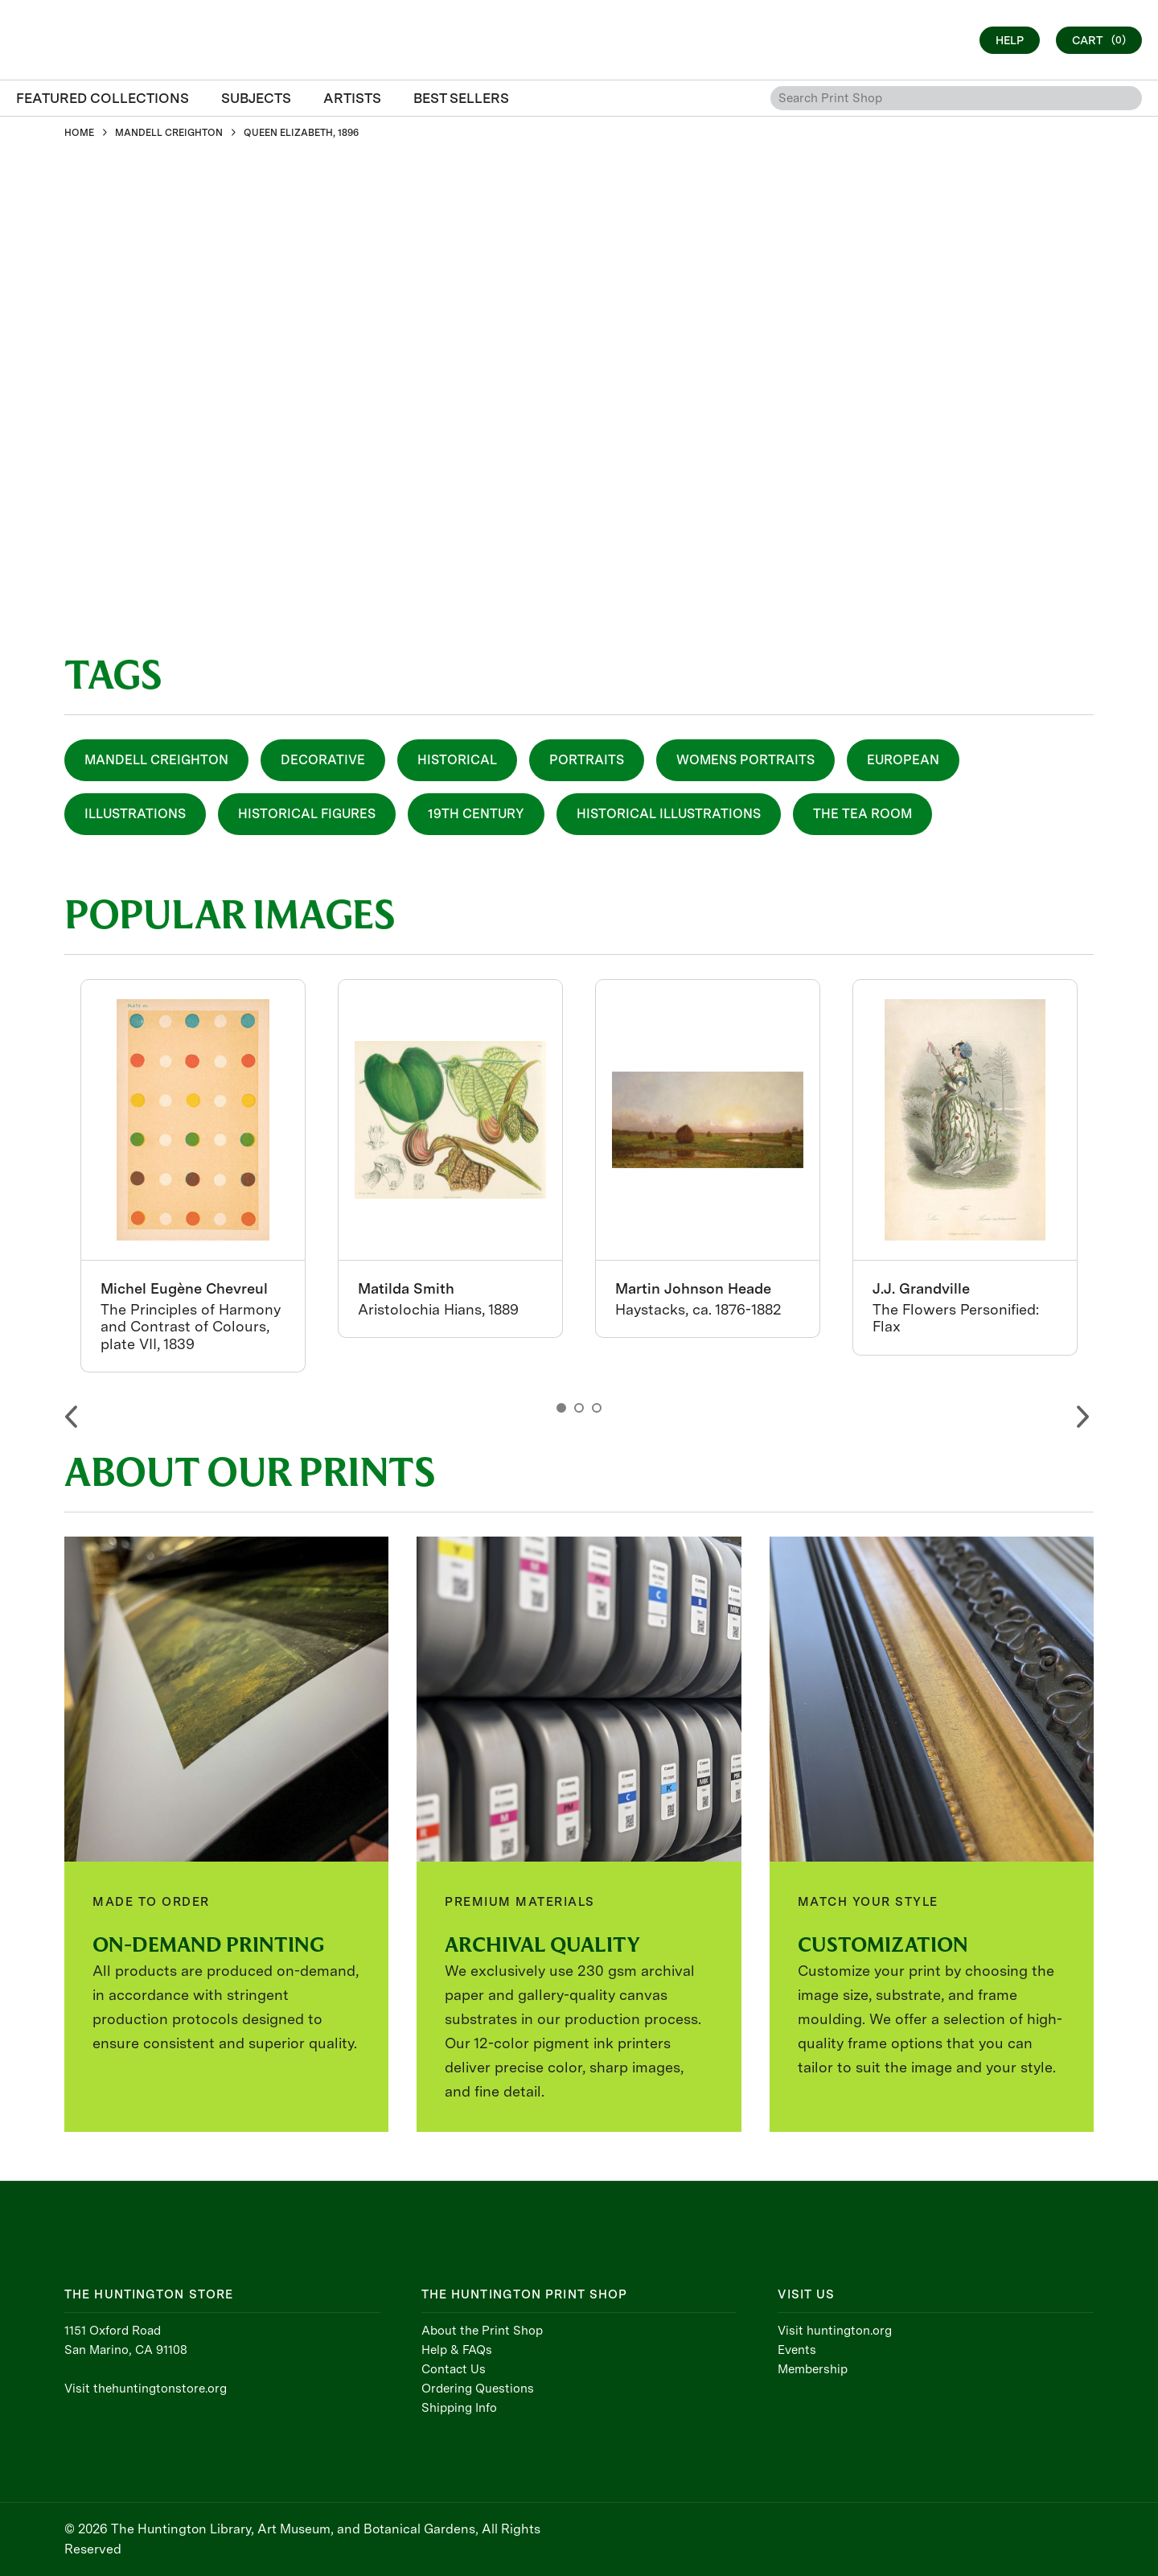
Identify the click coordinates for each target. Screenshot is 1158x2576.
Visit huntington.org (835, 2330)
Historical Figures (307, 813)
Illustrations (135, 813)
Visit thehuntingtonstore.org (145, 2388)
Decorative (323, 759)
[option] (193, 1176)
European (903, 759)
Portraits (586, 759)
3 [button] (597, 1408)
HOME (79, 132)
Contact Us (453, 2369)
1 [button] (561, 1408)
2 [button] (579, 1408)
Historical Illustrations (669, 813)
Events (797, 2350)
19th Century (476, 813)
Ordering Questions (477, 2388)
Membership (813, 2369)
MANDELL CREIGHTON (169, 132)
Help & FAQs (456, 2350)
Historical (457, 759)
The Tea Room (862, 813)
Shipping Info (459, 2408)
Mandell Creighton (156, 759)
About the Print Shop (482, 2330)
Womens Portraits (745, 759)
